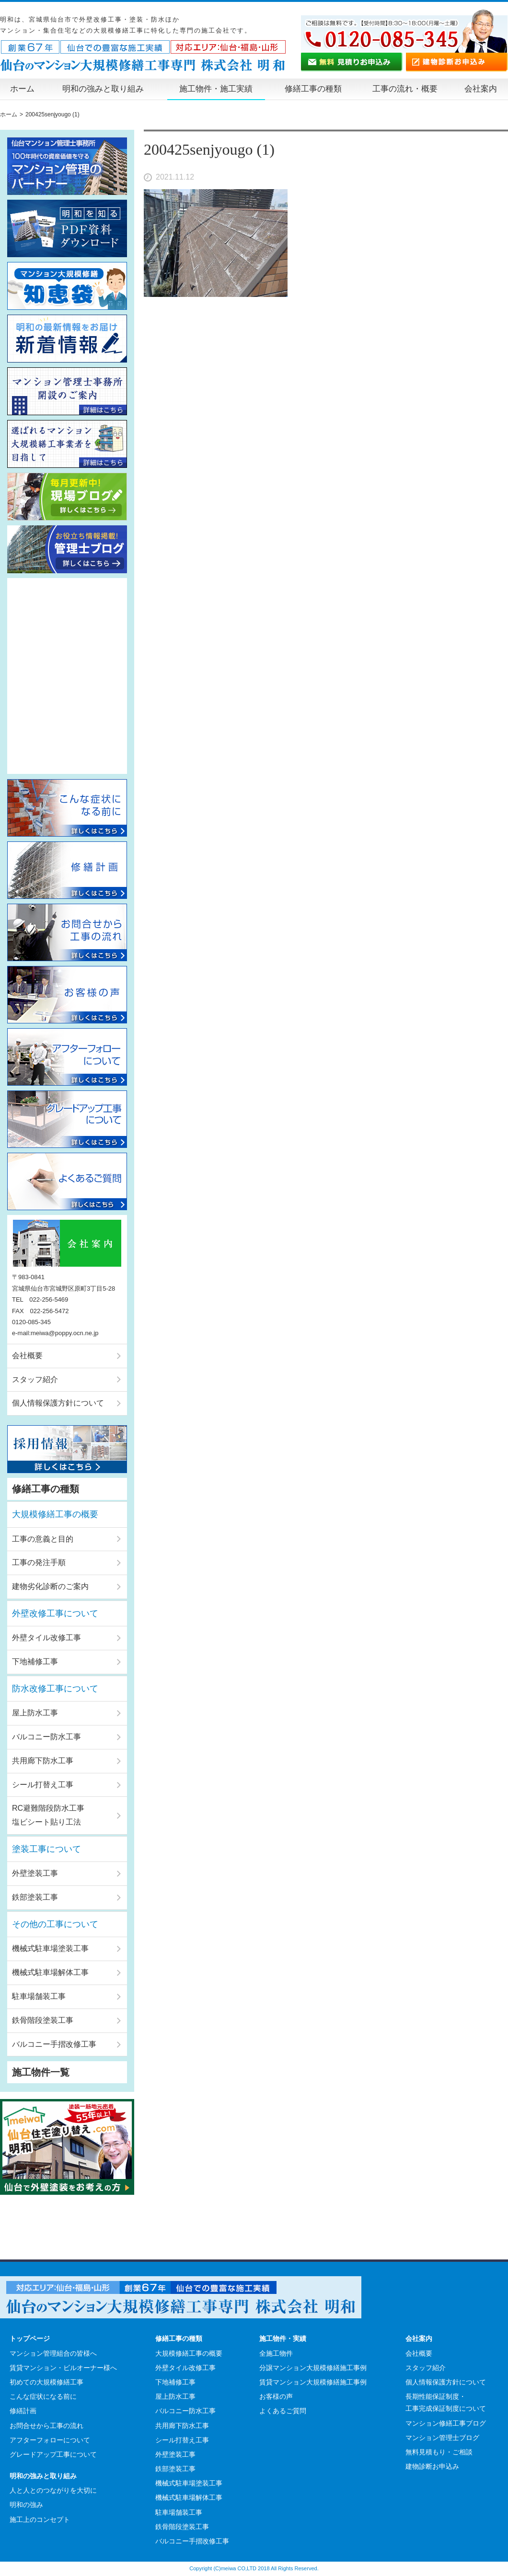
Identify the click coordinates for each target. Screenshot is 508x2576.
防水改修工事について (55, 1688)
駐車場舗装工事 (39, 1996)
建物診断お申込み (432, 2466)
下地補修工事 (35, 1661)
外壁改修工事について (55, 1613)
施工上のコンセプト (40, 2519)
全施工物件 (276, 2353)
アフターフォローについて (50, 2440)
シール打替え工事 (42, 1785)
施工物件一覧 (40, 2072)
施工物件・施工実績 (216, 88)
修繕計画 (23, 2411)
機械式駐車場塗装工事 (50, 1948)
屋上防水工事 (35, 1713)
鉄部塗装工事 (35, 1897)
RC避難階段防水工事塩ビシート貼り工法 (48, 1815)
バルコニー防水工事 (46, 1737)
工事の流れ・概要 (405, 88)
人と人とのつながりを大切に (53, 2490)
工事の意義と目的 (42, 1539)
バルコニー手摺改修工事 (54, 2044)
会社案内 (480, 88)
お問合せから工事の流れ (46, 2425)
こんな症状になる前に (43, 2396)
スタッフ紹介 (35, 1379)
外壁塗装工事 (35, 1873)
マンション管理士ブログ (442, 2437)
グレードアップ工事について (53, 2454)
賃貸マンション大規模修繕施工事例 (313, 2382)
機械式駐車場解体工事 (50, 1972)
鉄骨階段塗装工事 (42, 2020)
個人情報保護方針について (58, 1403)
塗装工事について (46, 1849)
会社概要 (27, 1355)
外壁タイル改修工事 (46, 1638)
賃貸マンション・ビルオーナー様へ (63, 2368)
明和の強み (26, 2504)
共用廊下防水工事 (42, 1761)
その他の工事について (55, 1924)
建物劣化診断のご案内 (50, 1586)
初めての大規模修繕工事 (46, 2382)
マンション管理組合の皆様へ (53, 2353)
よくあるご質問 (282, 2411)
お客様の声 (276, 2396)
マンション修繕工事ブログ (445, 2423)
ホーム (22, 88)
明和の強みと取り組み (103, 88)
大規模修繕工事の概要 (55, 1514)
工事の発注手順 (39, 1562)
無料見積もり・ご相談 (439, 2452)
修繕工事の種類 (313, 88)
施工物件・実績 (282, 2338)
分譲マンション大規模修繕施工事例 (313, 2368)
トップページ (30, 2338)
